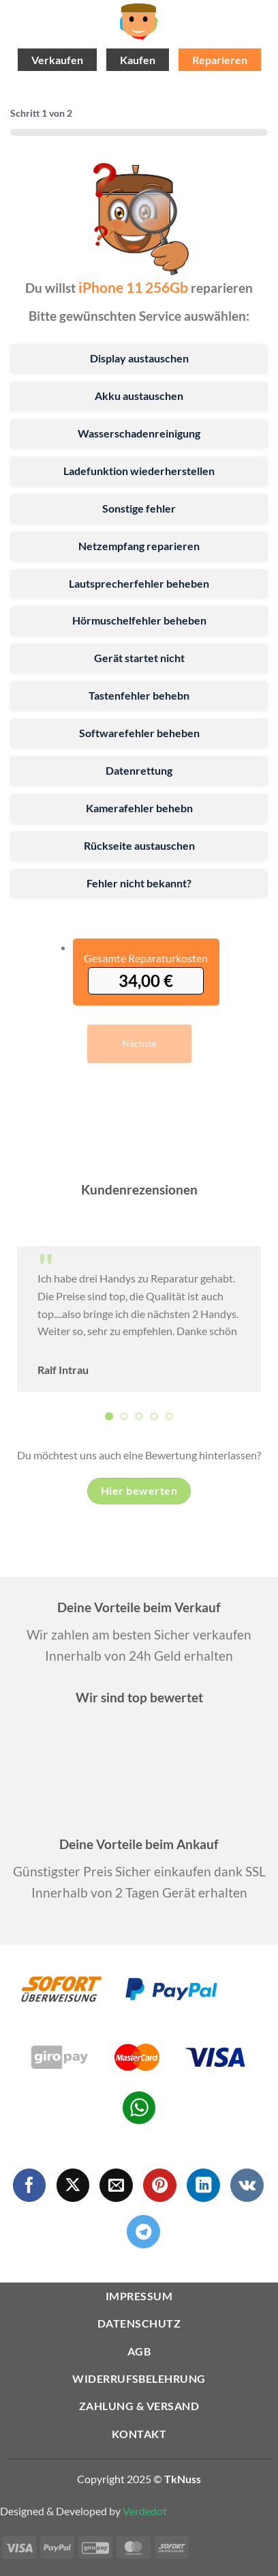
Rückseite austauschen (139, 845)
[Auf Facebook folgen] (29, 2185)
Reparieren (219, 59)
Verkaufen (57, 59)
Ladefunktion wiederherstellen (139, 470)
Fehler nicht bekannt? (139, 882)
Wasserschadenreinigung (139, 433)
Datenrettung (139, 770)
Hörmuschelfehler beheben (139, 620)
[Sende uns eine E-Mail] (116, 2185)
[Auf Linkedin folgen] (203, 2185)
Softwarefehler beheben (139, 732)
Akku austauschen (139, 395)
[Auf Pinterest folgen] (159, 2185)
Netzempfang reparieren (139, 545)
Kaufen (137, 59)
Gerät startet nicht (139, 657)
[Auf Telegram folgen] (143, 2231)
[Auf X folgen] (73, 2185)
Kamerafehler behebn (139, 807)
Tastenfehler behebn (139, 695)
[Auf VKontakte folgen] (247, 2185)
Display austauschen (139, 358)
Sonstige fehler (139, 508)
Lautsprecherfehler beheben (139, 583)
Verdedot (145, 2510)
